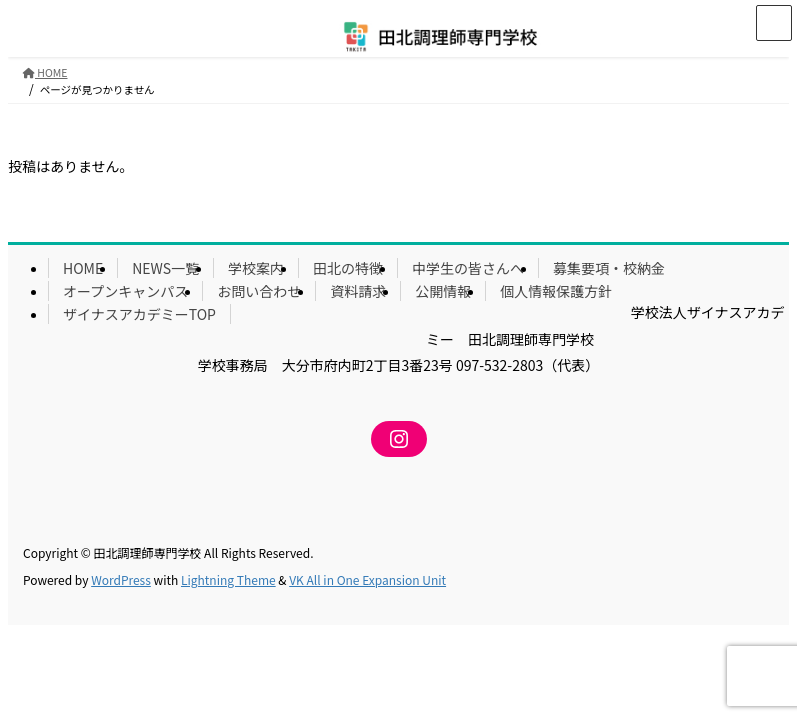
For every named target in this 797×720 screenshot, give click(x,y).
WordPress (121, 579)
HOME (83, 268)
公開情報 (443, 291)
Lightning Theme (228, 579)
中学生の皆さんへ (468, 268)
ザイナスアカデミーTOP (139, 314)
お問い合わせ (259, 291)
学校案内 (256, 268)
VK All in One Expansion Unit (367, 579)
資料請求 (358, 291)
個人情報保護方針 (556, 291)
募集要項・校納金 (609, 268)
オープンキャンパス (125, 291)
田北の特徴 (348, 268)
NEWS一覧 (165, 268)
